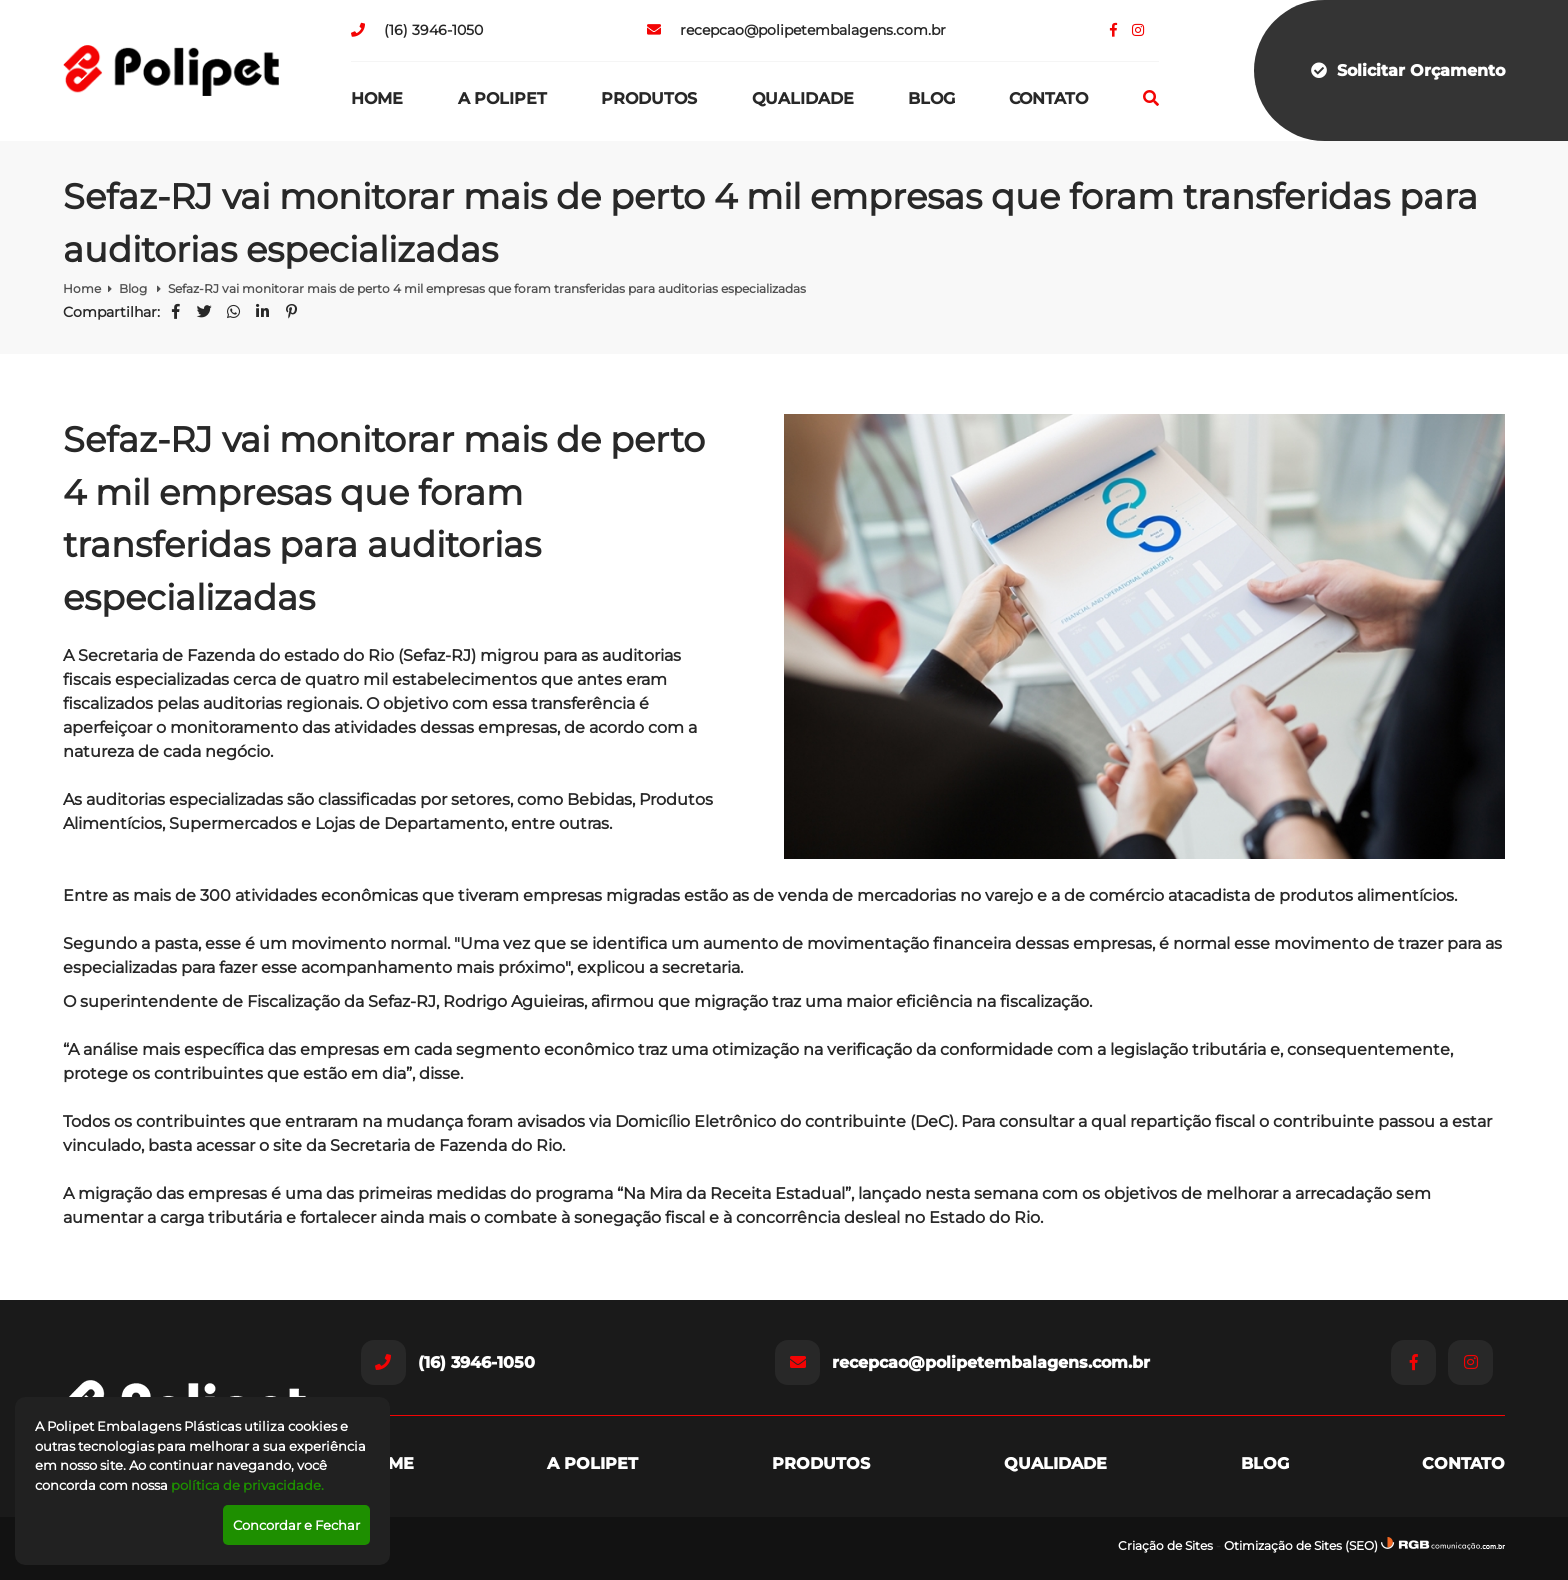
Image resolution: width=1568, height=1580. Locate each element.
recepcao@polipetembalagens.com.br (796, 30)
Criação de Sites (1165, 1545)
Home (377, 98)
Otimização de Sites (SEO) (1301, 1545)
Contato (1048, 98)
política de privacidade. (247, 1485)
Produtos (649, 98)
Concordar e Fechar (296, 1525)
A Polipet (502, 98)
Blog (931, 98)
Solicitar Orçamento (1408, 70)
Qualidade (803, 98)
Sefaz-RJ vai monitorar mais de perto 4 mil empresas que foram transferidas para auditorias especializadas (487, 288)
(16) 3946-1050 (417, 30)
